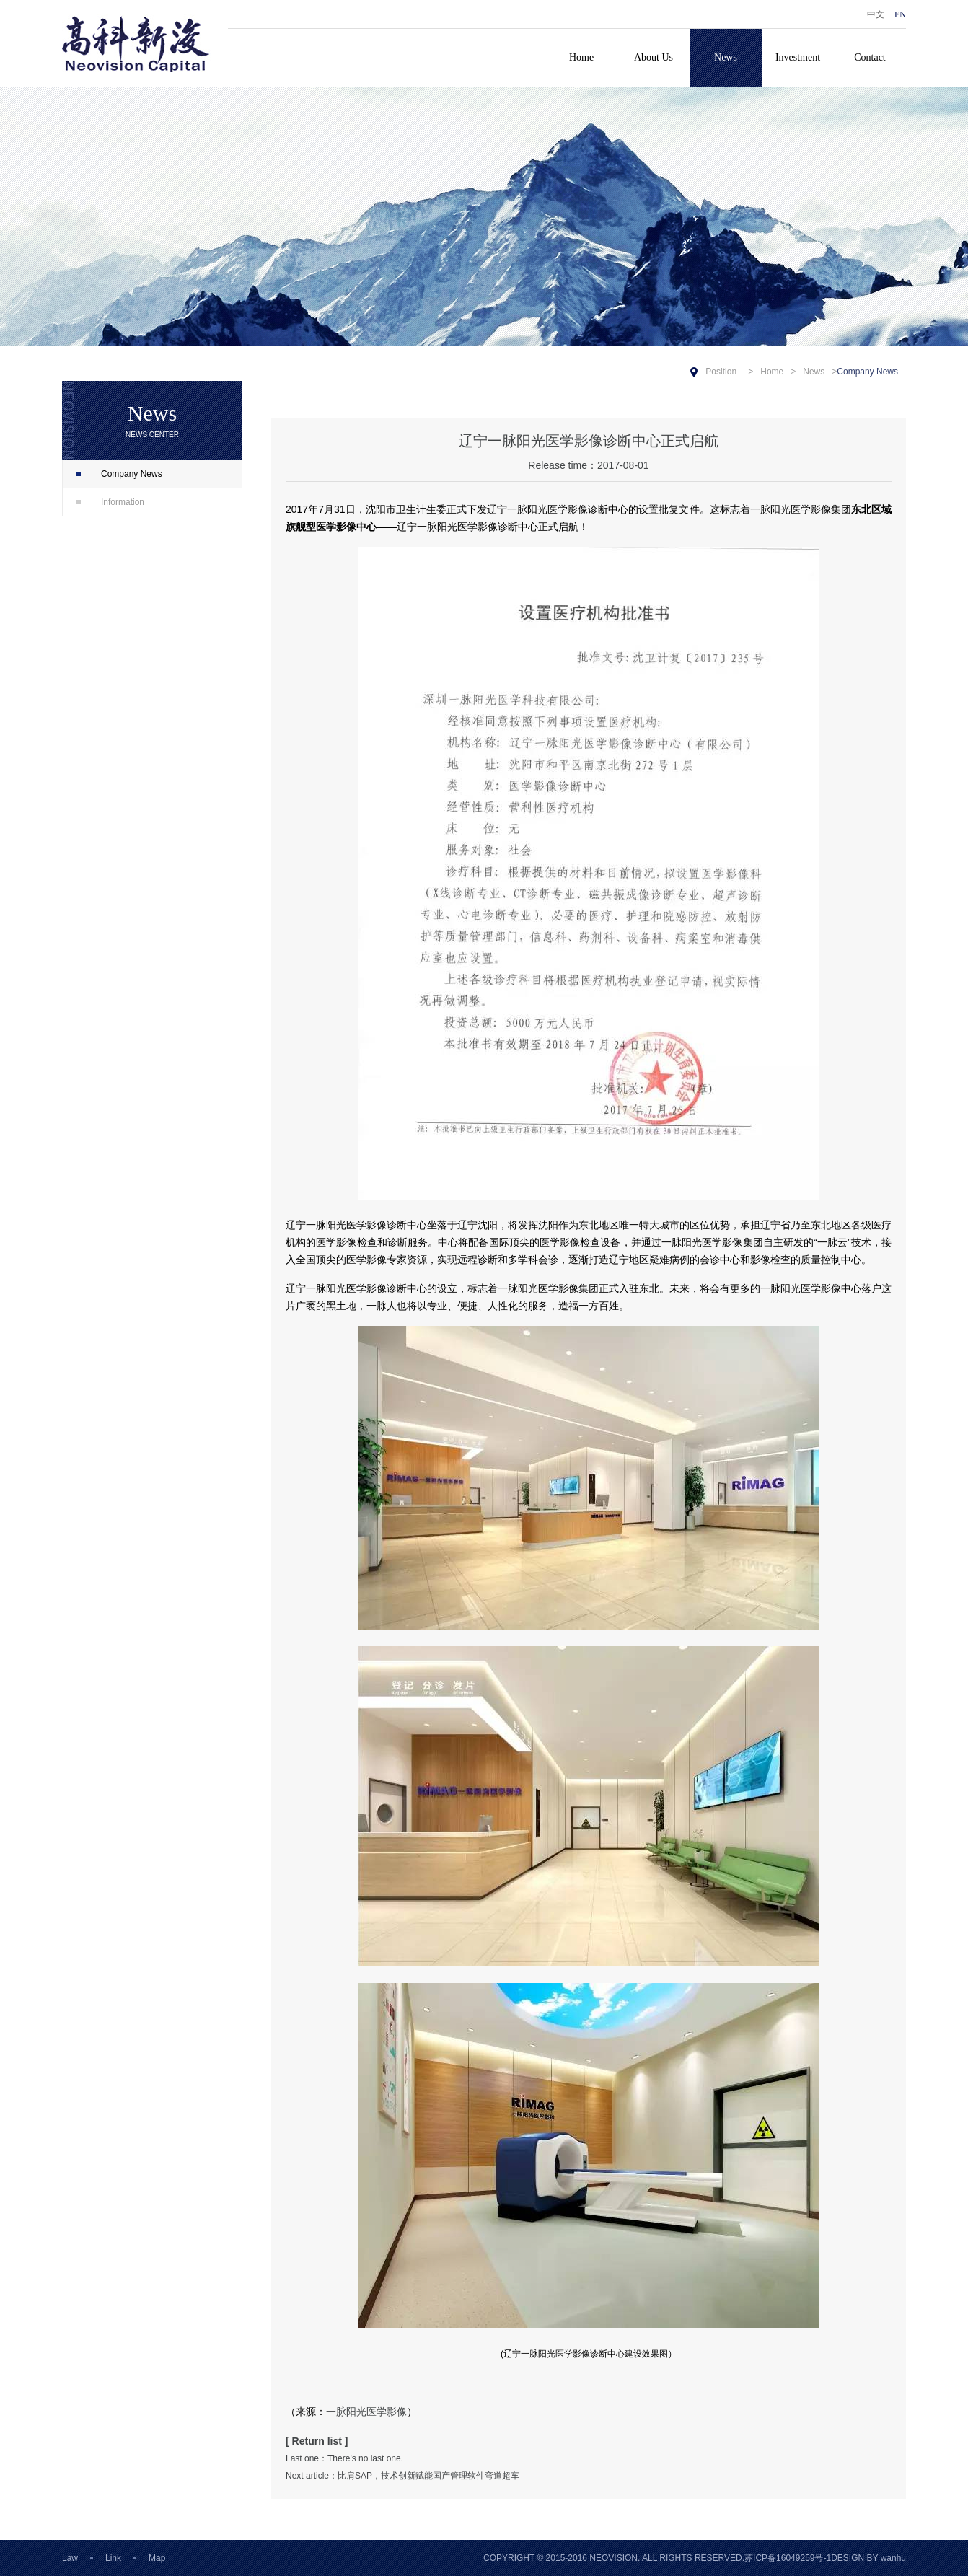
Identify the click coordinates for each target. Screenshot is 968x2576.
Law (70, 2558)
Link (113, 2558)
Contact (870, 57)
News (725, 57)
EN (900, 14)
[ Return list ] (317, 2441)
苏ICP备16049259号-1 (787, 2558)
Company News (119, 474)
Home (581, 57)
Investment (797, 57)
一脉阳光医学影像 (366, 2411)
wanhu (893, 2558)
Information (110, 502)
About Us (653, 57)
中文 (875, 14)
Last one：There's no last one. (344, 2458)
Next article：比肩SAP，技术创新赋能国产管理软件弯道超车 (402, 2476)
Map (157, 2558)
